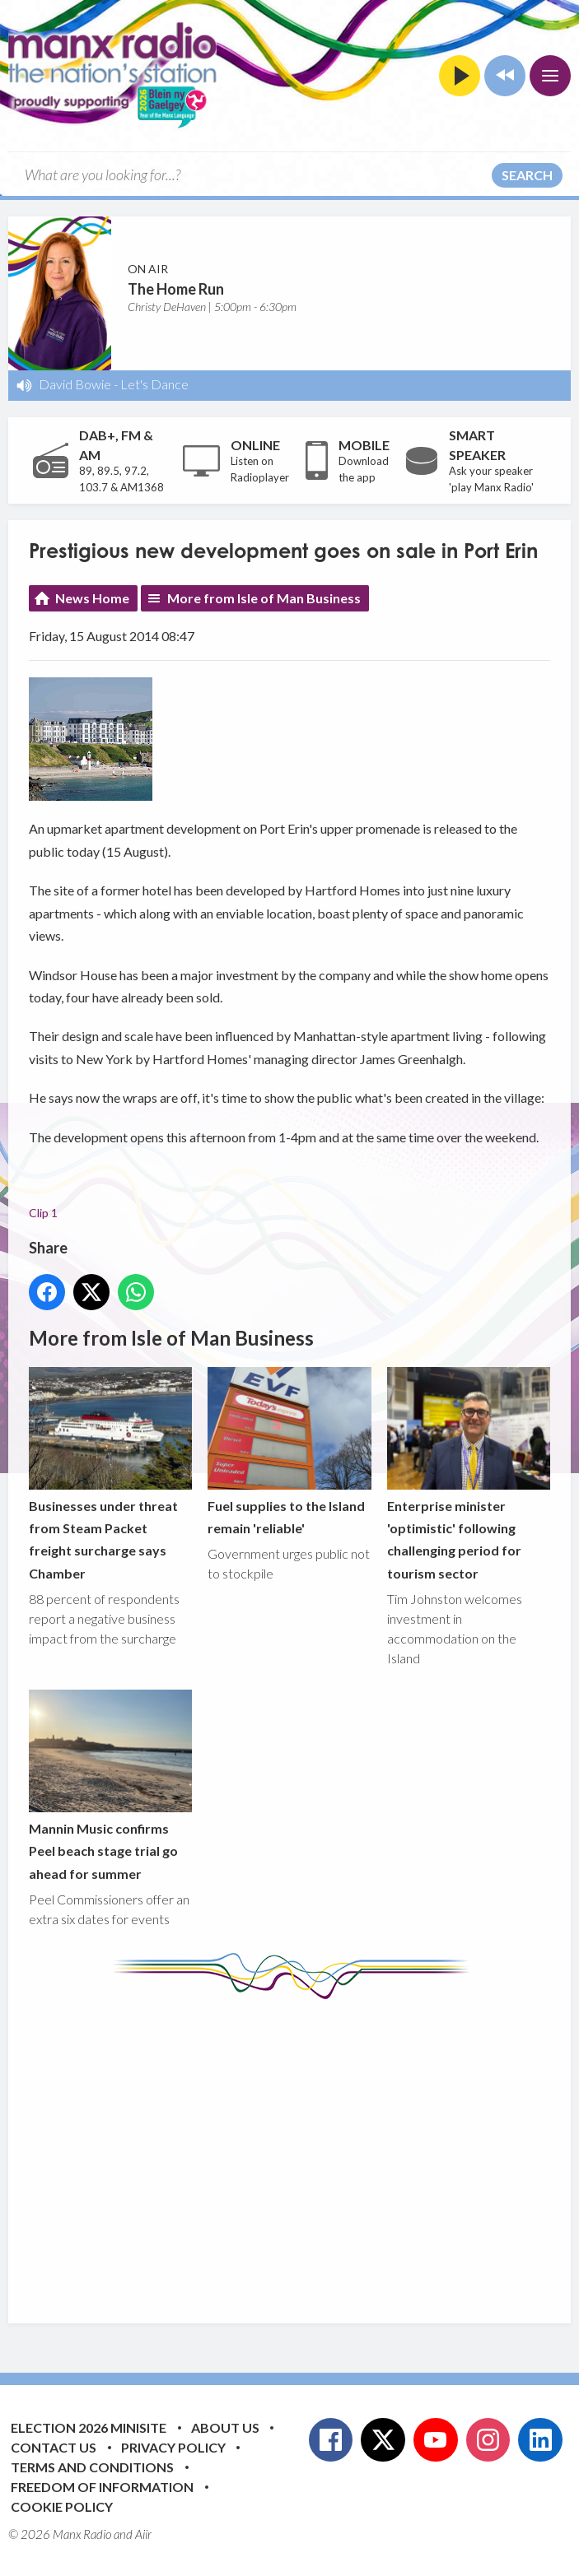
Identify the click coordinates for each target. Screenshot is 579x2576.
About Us (225, 2427)
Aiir (143, 2534)
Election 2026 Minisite (88, 2427)
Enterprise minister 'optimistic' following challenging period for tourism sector (468, 1474)
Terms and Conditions (92, 2467)
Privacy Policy (173, 2447)
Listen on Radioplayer (260, 469)
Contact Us (53, 2447)
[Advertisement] (304, 2149)
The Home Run (176, 289)
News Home (92, 598)
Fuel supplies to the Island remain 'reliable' (289, 1451)
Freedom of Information (102, 2487)
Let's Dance (154, 384)
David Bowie (75, 384)
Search (527, 175)
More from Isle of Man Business (264, 598)
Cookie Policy (62, 2506)
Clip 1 (43, 1214)
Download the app (364, 469)
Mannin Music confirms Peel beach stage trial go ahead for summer (110, 1786)
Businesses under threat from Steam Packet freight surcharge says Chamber (110, 1474)
